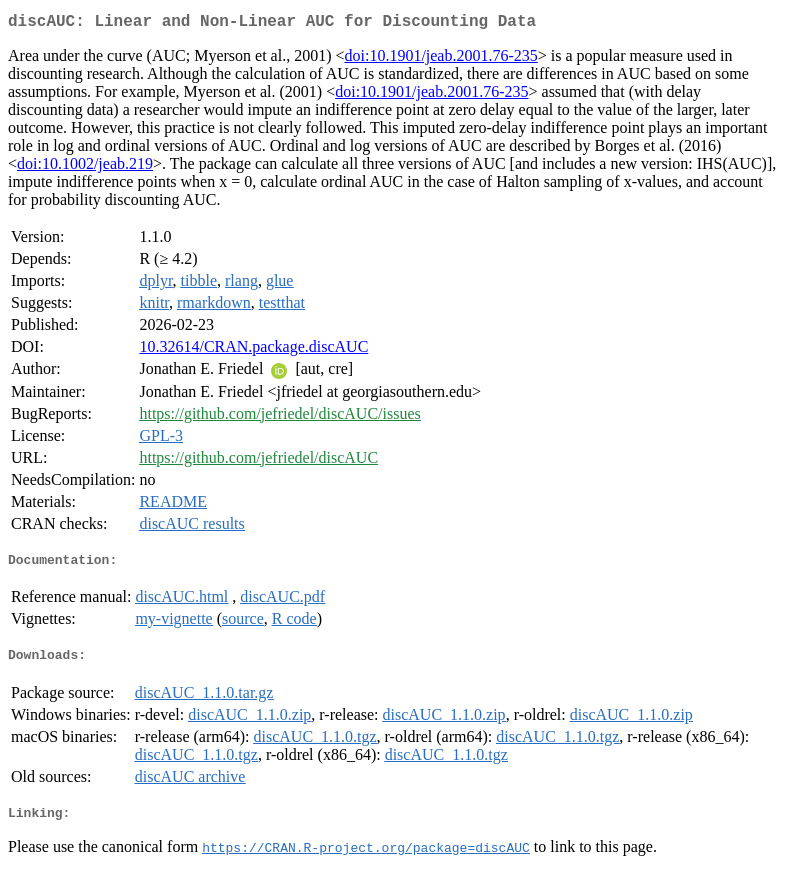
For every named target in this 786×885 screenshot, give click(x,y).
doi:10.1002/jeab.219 (85, 167)
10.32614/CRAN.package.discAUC (253, 350)
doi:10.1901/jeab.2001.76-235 (440, 59)
